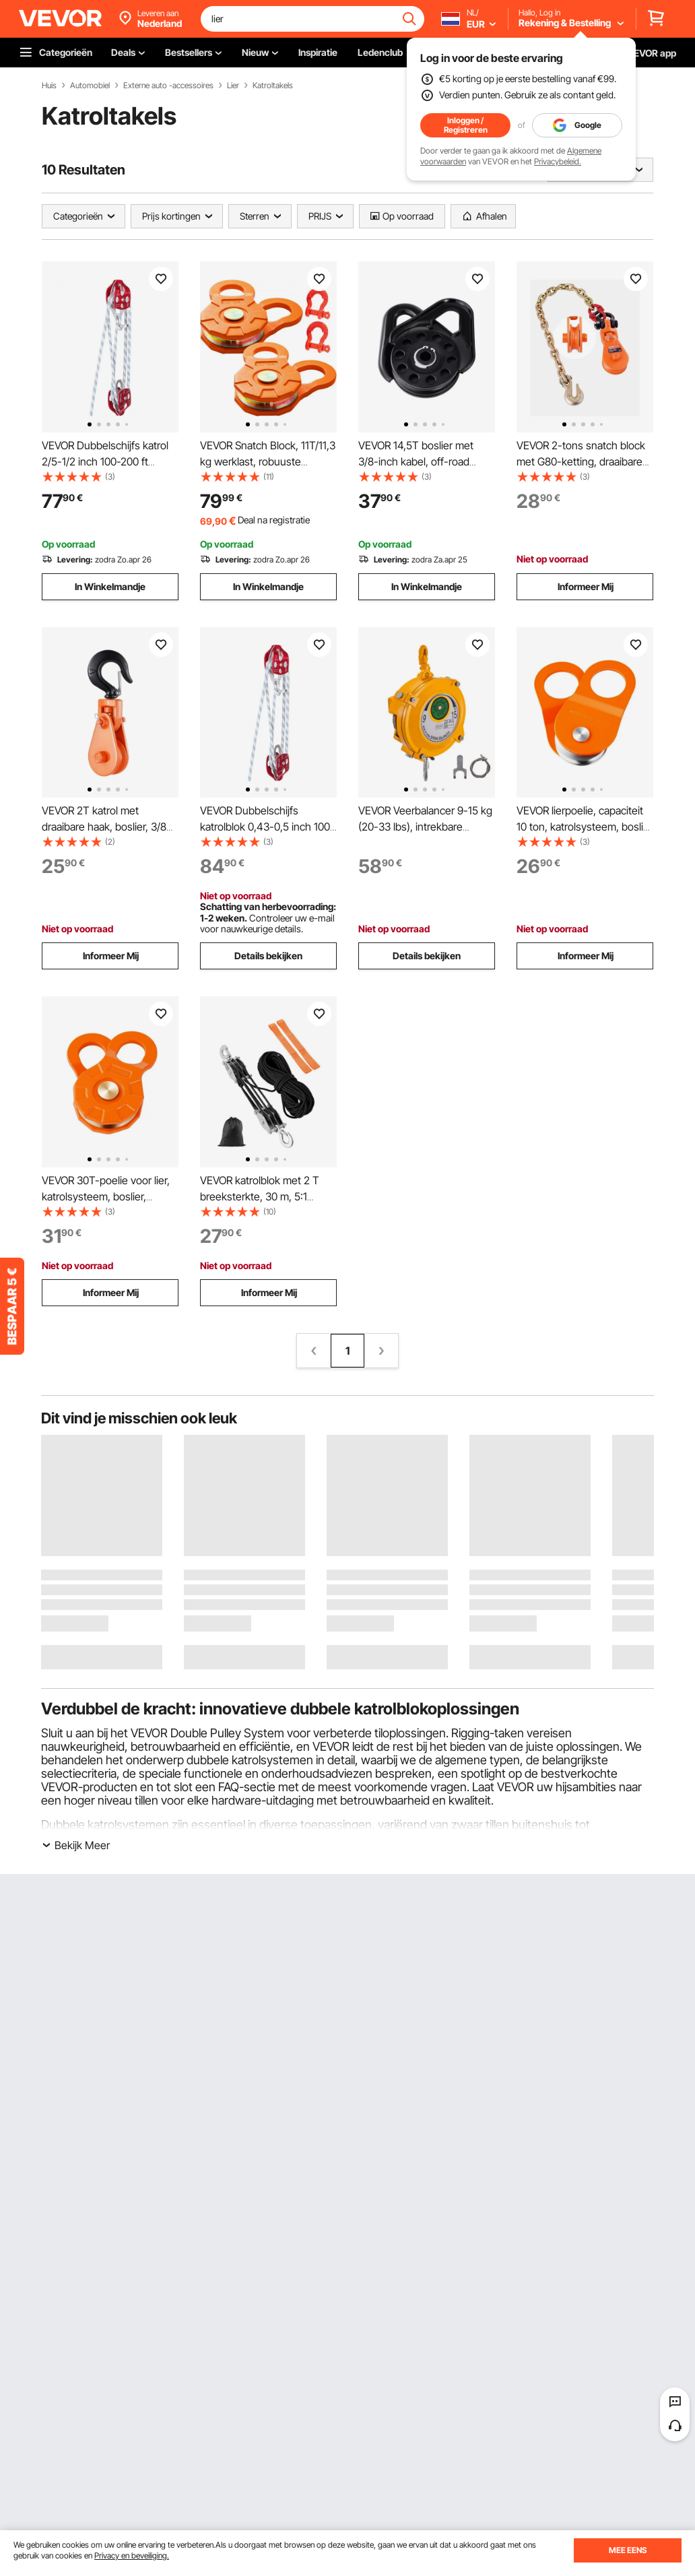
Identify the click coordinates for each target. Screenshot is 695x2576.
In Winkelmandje (110, 586)
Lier (233, 85)
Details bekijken (268, 955)
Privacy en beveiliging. (131, 2555)
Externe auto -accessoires (168, 85)
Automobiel (90, 85)
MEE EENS (628, 2550)
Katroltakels (273, 85)
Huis (49, 85)
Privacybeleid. (557, 161)
